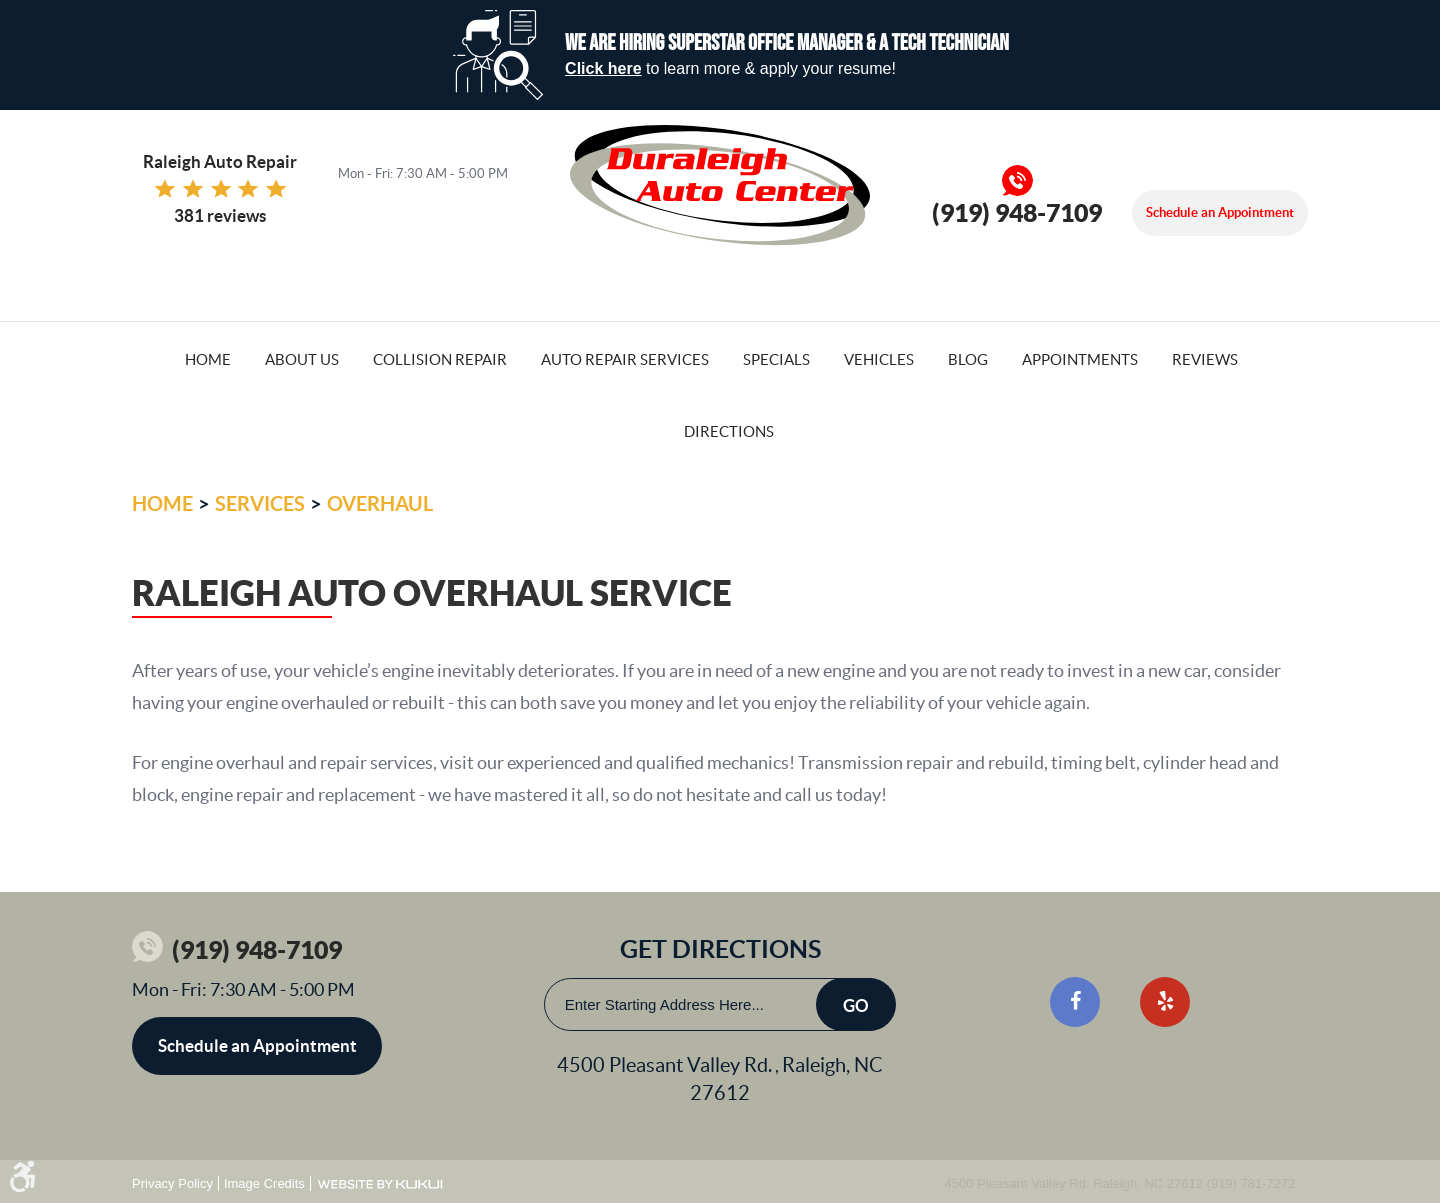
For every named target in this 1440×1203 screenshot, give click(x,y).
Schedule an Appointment (1220, 212)
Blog (968, 359)
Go (856, 1005)
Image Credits (264, 1183)
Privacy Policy (172, 1183)
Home (208, 359)
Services (260, 503)
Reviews (1205, 359)
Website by (380, 1184)
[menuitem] (208, 358)
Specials (776, 359)
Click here (603, 68)
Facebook (1075, 1002)
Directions (729, 431)
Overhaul (380, 503)
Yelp (1165, 1002)
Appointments (1080, 359)
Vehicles (879, 359)
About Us (302, 359)
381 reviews (220, 215)
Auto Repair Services (625, 359)
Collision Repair (440, 359)
